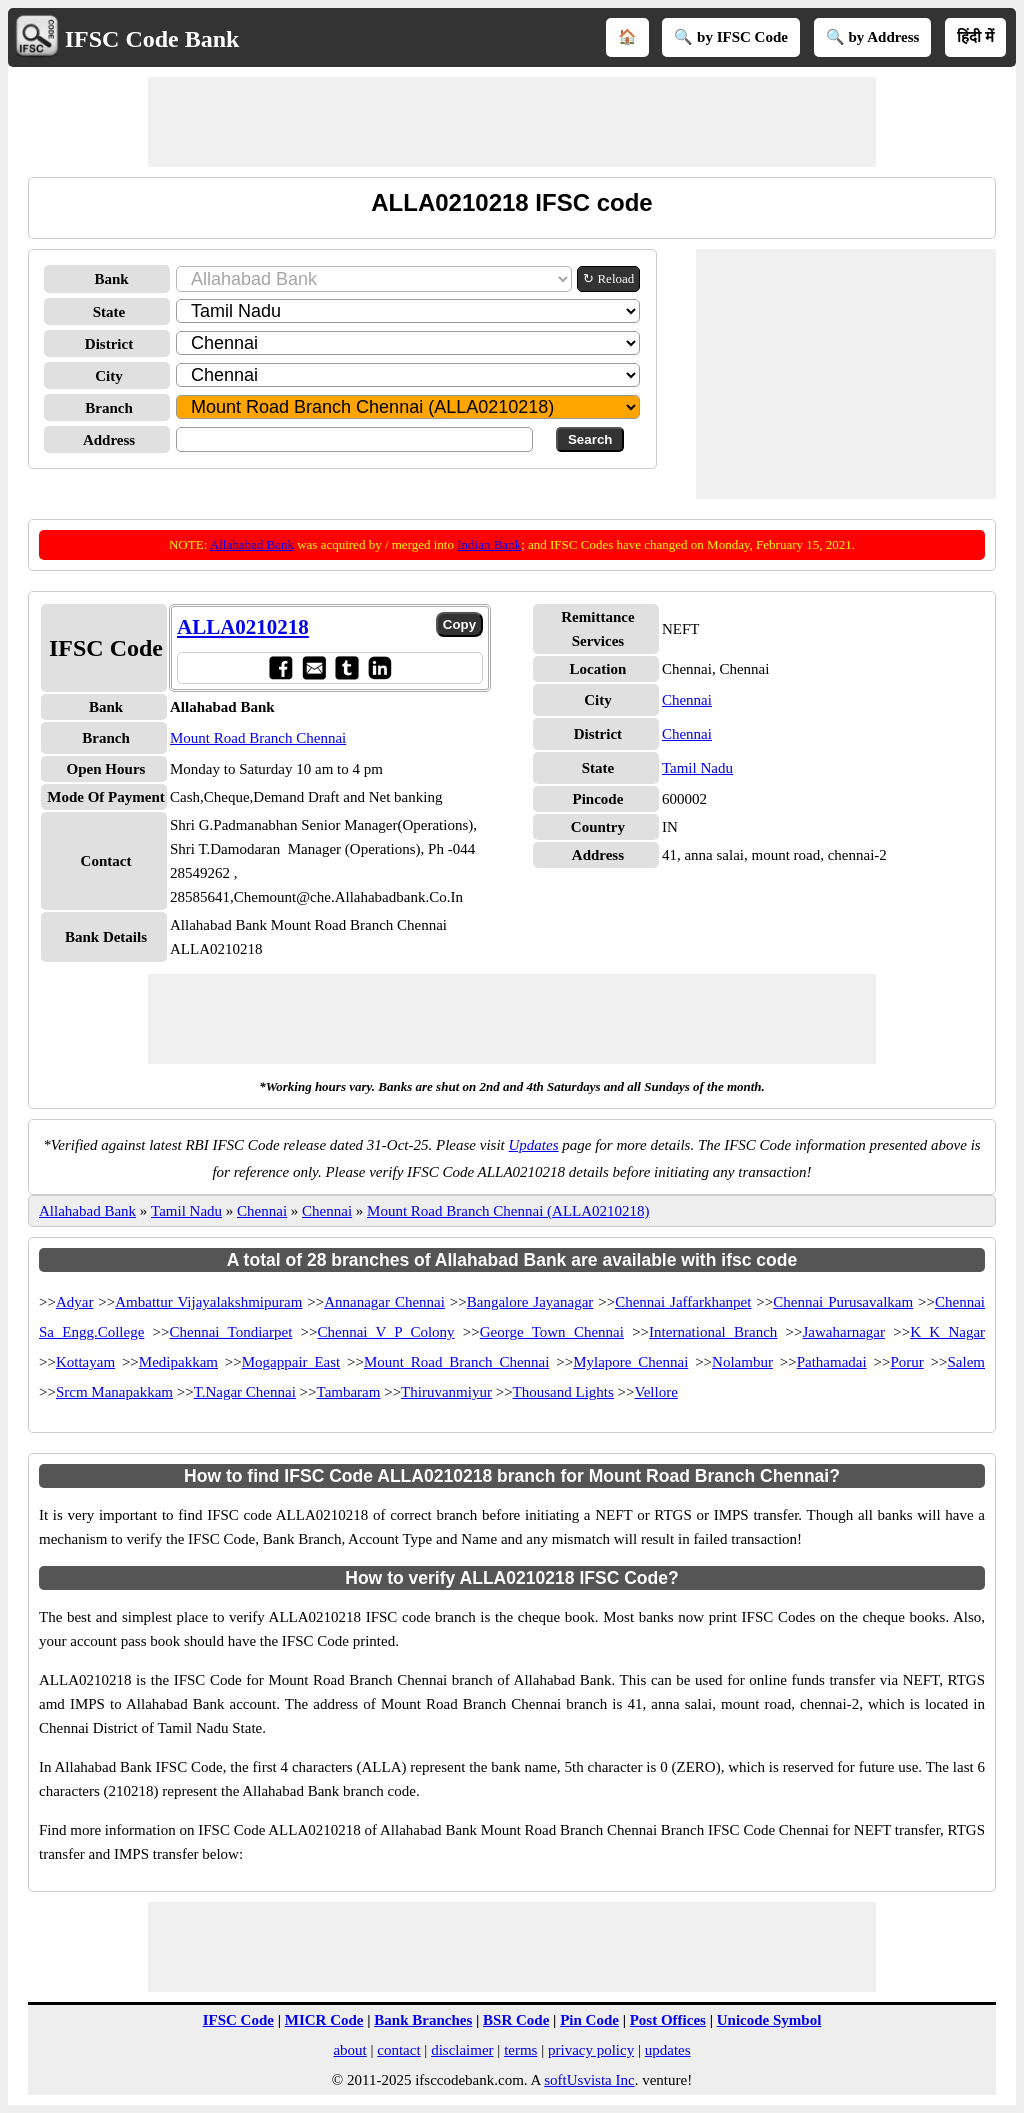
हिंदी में (975, 37)
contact (398, 2050)
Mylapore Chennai (630, 1362)
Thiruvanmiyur (446, 1392)
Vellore (656, 1392)
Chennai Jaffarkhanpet (683, 1302)
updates (668, 2050)
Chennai (687, 700)
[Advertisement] (512, 122)
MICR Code (324, 2020)
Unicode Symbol (769, 2020)
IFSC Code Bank (152, 39)
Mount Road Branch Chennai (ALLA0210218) (508, 1211)
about (349, 2050)
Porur (906, 1362)
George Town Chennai (552, 1332)
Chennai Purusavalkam (843, 1302)
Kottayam (85, 1362)
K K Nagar (947, 1332)
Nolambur (742, 1362)
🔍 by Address (873, 37)
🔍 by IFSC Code (731, 37)
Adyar (75, 1302)
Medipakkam (178, 1362)
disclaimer (462, 2050)
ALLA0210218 (243, 627)
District (109, 344)
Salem (966, 1362)
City (109, 376)
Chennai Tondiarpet (231, 1332)
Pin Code (589, 2020)
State (109, 312)
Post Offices (668, 2020)
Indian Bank (489, 544)
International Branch (713, 1332)
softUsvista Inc (589, 2080)
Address (109, 440)
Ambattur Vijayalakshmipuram (208, 1302)
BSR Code (516, 2020)
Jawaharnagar (844, 1332)
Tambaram (349, 1392)
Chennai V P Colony (386, 1332)
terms (520, 2050)
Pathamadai (832, 1362)
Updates (534, 1145)
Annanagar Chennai (384, 1302)
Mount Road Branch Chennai (258, 738)
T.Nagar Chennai (245, 1392)
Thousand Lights (563, 1392)
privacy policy (591, 2050)
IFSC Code (238, 2020)
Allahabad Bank (252, 544)
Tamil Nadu (697, 768)
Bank (111, 279)
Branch (109, 408)
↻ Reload (608, 278)
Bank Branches (423, 2020)
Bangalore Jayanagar (530, 1302)
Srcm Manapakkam (114, 1392)
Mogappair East (291, 1362)
